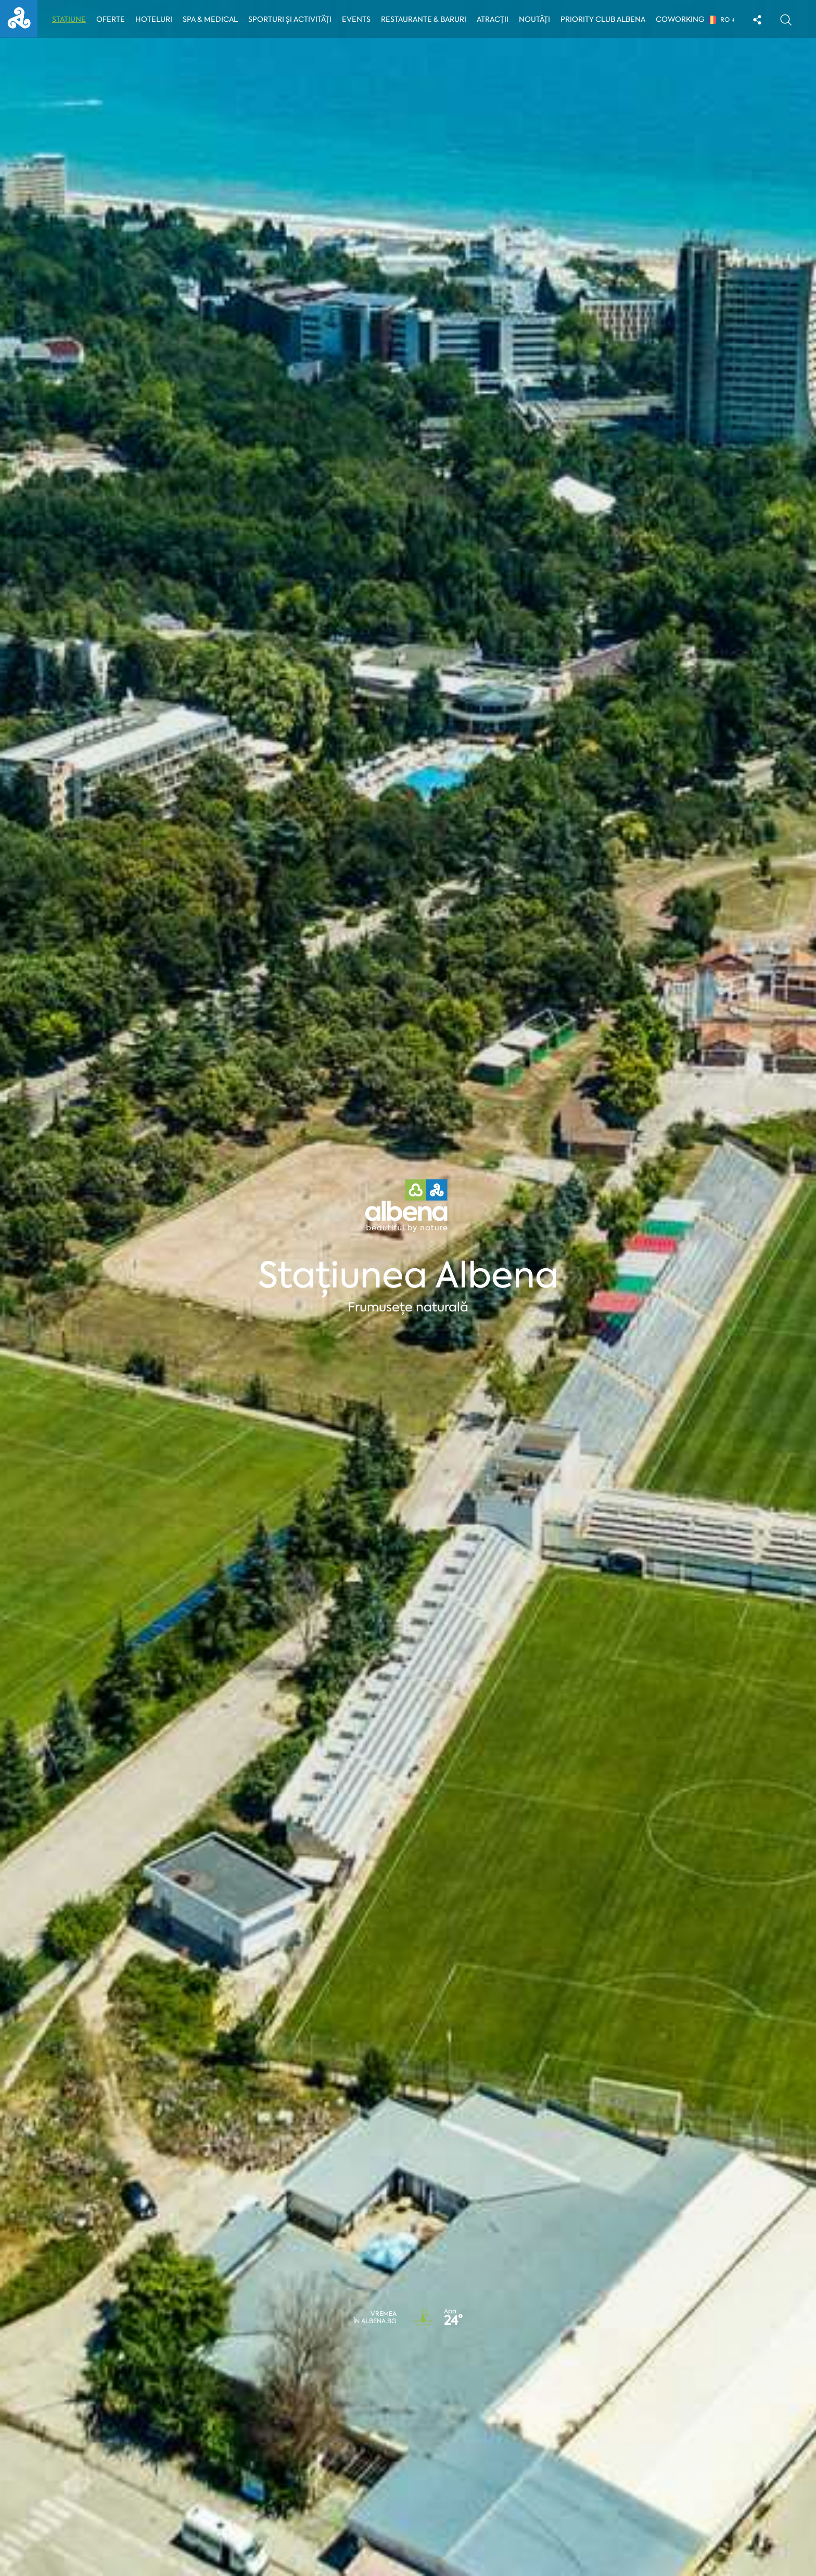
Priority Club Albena (605, 19)
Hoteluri (154, 19)
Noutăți (537, 19)
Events (358, 19)
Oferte (111, 19)
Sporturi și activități (291, 19)
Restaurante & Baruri (426, 19)
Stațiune (69, 19)
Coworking (682, 19)
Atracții (495, 19)
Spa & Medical (210, 19)
